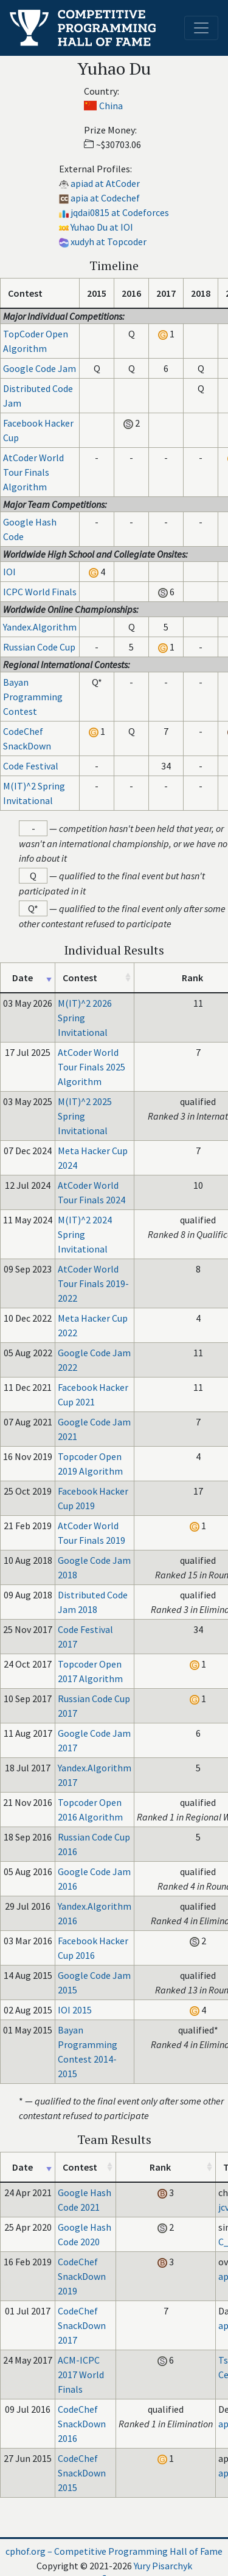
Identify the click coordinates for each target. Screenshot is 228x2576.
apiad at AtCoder (105, 183)
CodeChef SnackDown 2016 (82, 2423)
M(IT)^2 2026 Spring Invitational (85, 1017)
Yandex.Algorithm (40, 627)
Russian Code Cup (39, 647)
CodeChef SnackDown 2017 (82, 2325)
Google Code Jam (39, 368)
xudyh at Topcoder (109, 241)
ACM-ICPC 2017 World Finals (81, 2374)
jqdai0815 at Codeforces (120, 212)
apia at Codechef (105, 198)
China (111, 106)
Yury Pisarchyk (163, 2566)
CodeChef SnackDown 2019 (82, 2276)
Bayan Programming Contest (33, 696)
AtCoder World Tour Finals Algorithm (33, 472)
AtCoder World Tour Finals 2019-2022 (93, 1283)
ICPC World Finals (40, 592)
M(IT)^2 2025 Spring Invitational (85, 1116)
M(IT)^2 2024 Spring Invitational (85, 1234)
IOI (9, 572)
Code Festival (30, 766)
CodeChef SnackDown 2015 (82, 2472)
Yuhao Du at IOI (102, 227)
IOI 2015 (75, 2010)
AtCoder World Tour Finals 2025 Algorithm (91, 1066)
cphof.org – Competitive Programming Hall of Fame (114, 2551)
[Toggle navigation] (201, 28)
